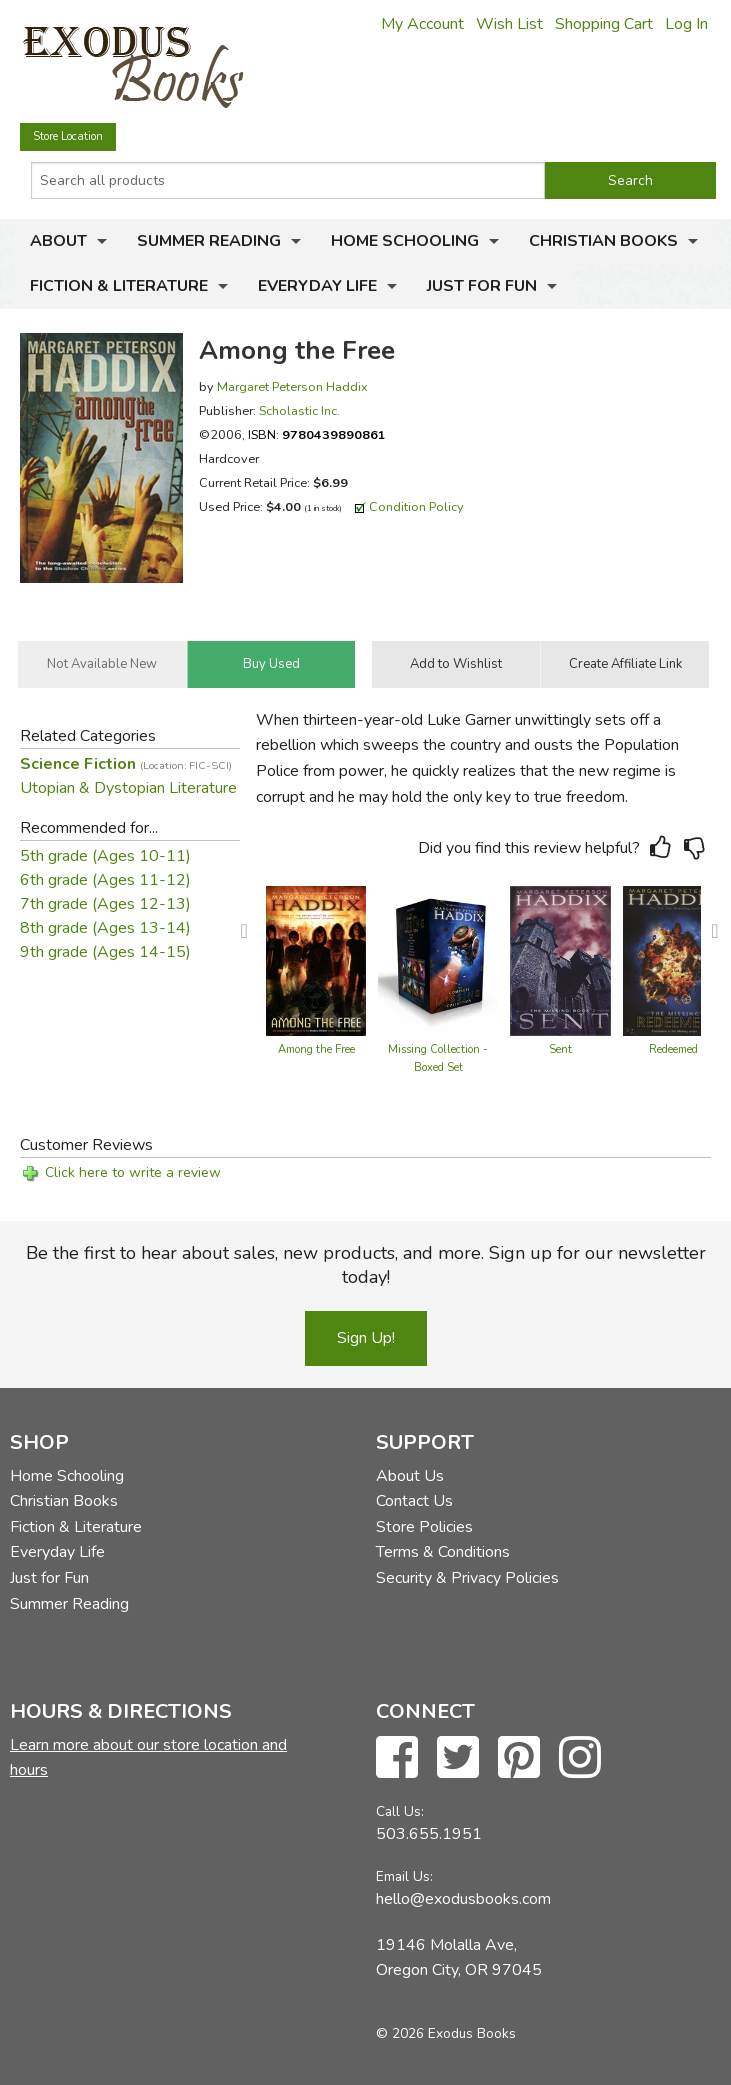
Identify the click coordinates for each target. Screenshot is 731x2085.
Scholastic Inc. (299, 410)
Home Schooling (405, 241)
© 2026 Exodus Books (446, 2033)
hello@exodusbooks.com (463, 1899)
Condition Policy (416, 506)
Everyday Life (317, 286)
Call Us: (400, 1811)
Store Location (68, 136)
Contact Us (414, 1501)
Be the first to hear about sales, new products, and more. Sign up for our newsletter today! (366, 1265)
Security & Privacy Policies (467, 1578)
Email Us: (404, 1876)
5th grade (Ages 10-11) (105, 856)
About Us (410, 1476)
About (58, 241)
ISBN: (317, 434)
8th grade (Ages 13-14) (105, 928)
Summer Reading (209, 241)
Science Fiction (126, 764)
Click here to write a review (133, 1172)
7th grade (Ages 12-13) (105, 904)
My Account (422, 24)
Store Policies (424, 1527)
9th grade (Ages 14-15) (105, 952)
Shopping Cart (604, 24)
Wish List (509, 24)
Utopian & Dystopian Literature (128, 788)
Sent (560, 1049)
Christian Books (603, 241)
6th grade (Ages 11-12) (105, 880)
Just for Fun (482, 286)
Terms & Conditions (443, 1552)
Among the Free (316, 1049)
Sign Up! (366, 1338)
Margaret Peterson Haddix (292, 386)
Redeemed (673, 1049)
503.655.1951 (429, 1834)
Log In (686, 24)
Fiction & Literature (119, 286)
